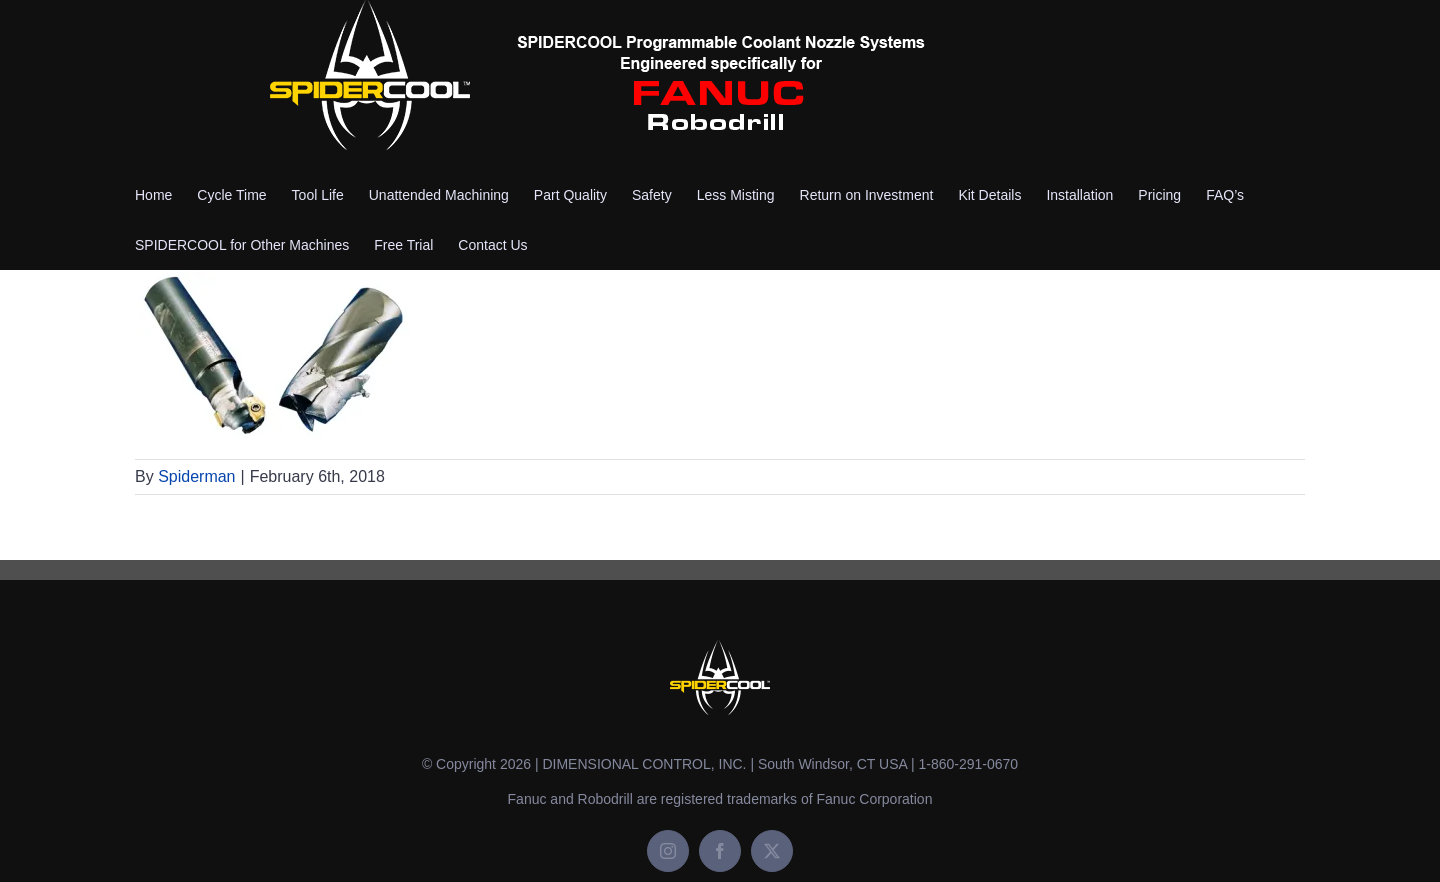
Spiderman (196, 476)
